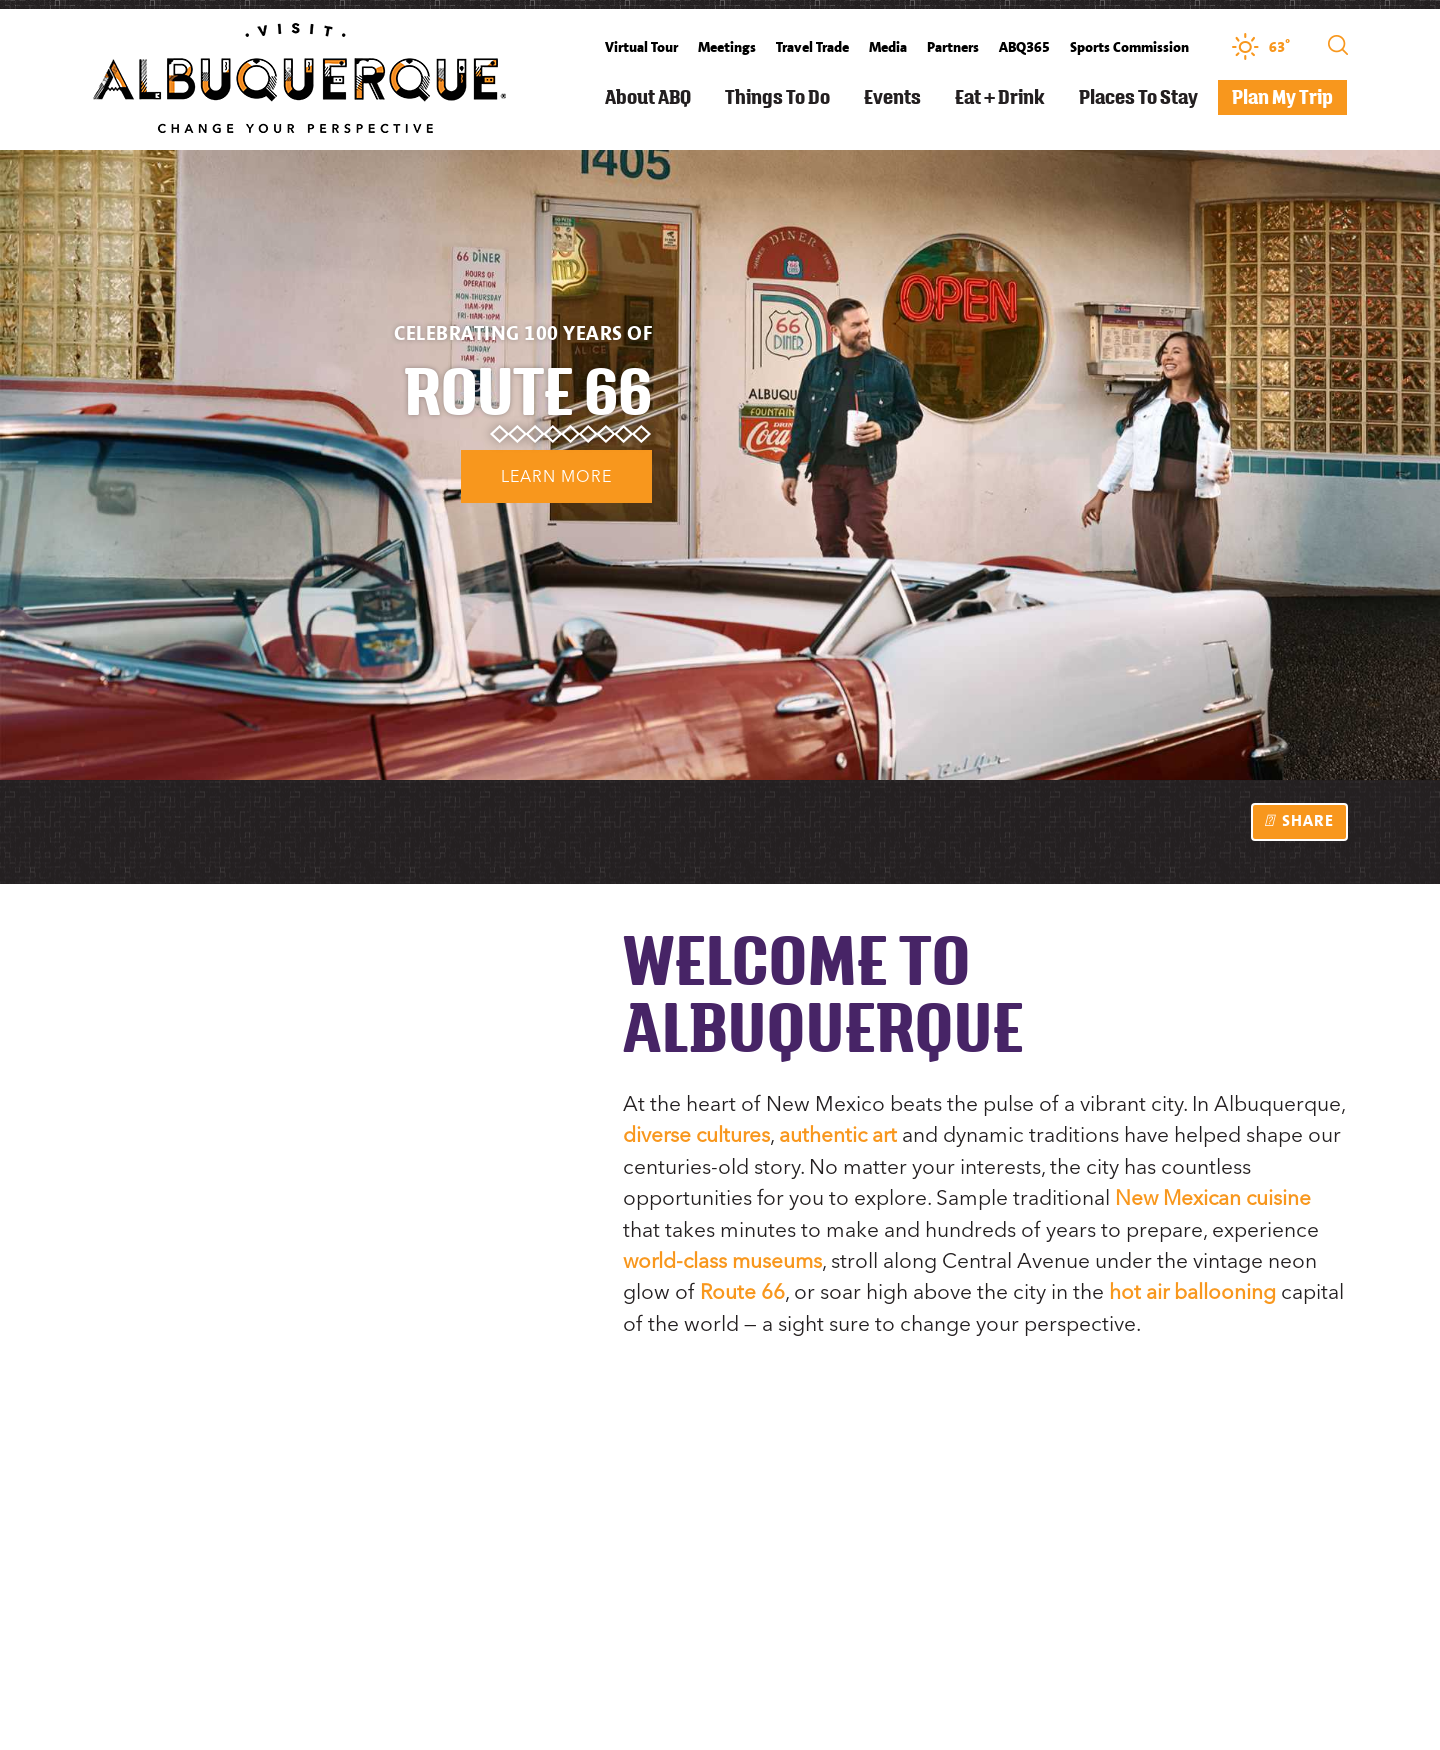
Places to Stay (1138, 97)
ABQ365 (1024, 47)
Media (888, 47)
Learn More (509, 482)
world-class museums (725, 1258)
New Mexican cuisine (1215, 1196)
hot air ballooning (1194, 1289)
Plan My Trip (1282, 97)
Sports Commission (1129, 47)
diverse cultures (698, 1134)
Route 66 (743, 1289)
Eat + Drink (1000, 97)
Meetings (727, 47)
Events (892, 97)
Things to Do (777, 97)
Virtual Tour (641, 47)
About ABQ (648, 97)
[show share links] (1299, 822)
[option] (720, 465)
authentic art (842, 1134)
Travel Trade (812, 47)
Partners (953, 47)
